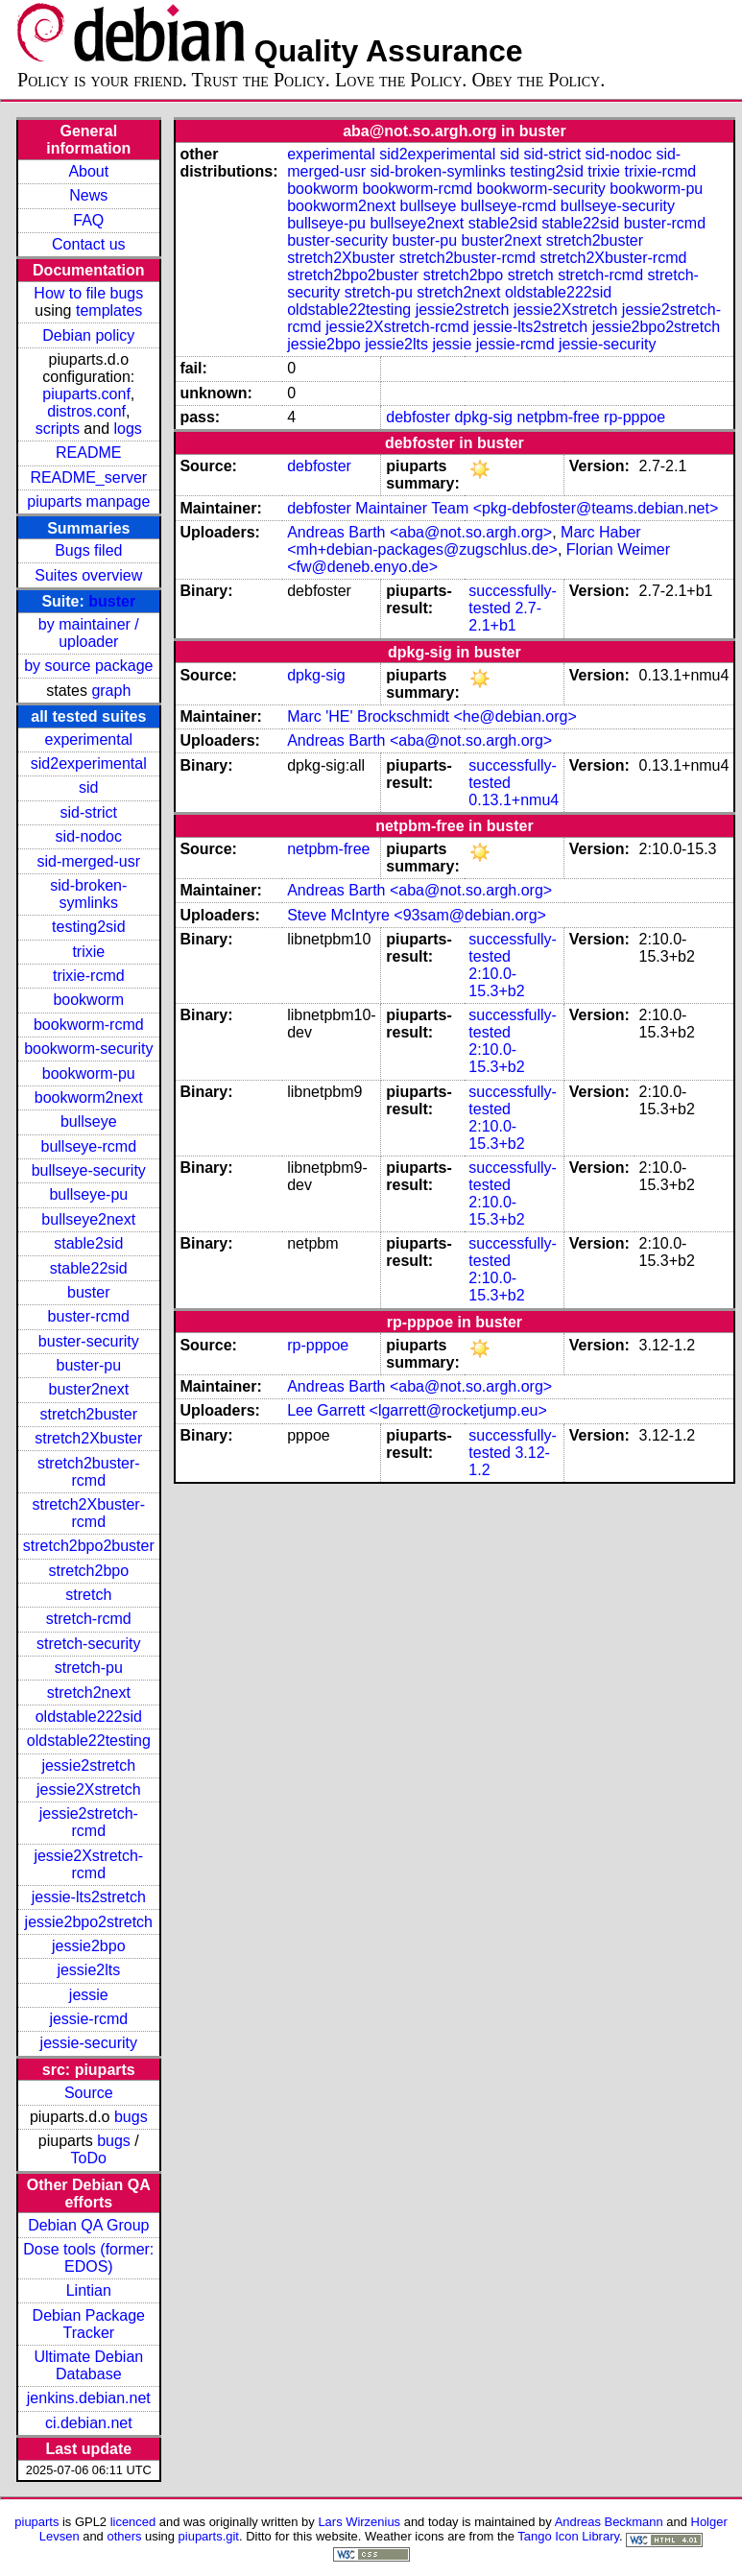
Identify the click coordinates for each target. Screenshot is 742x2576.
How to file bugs (88, 293)
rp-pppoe (634, 417)
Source (88, 2093)
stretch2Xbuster (88, 1438)
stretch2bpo (88, 1570)
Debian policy (88, 335)
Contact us (88, 244)
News (88, 195)
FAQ (88, 220)
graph (111, 690)
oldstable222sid (89, 1716)
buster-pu (88, 1365)
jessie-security (88, 2043)
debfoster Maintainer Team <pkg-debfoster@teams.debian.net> (502, 508)
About (88, 171)
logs (128, 428)
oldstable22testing (89, 1740)
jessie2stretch (88, 1765)
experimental (88, 739)
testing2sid (89, 926)
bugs (131, 2117)
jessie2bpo (89, 1946)
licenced (133, 2522)
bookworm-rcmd (89, 1024)
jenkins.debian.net (89, 2398)
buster (111, 601)
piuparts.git (209, 2536)
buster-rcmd (89, 1316)
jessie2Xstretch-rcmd (88, 1864)
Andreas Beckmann (609, 2522)
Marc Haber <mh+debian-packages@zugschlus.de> (463, 541)
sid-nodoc (89, 836)
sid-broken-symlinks (88, 894)
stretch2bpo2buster (89, 1546)
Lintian (88, 2290)
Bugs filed (88, 550)
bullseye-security (89, 1170)
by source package (88, 665)
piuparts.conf (86, 394)
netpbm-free (557, 417)
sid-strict (89, 812)
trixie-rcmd (89, 975)
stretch (88, 1594)
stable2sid (88, 1243)
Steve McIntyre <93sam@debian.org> (416, 915)
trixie (88, 951)
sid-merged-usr (88, 861)
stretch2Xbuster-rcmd (89, 1513)
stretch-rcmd (89, 1618)
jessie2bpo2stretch (89, 1922)
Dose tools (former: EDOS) (88, 2258)
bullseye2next (88, 1219)
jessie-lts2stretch (89, 1897)
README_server (88, 477)
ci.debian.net (88, 2423)
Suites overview (88, 575)
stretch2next (89, 1692)
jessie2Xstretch (88, 1789)
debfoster (418, 417)
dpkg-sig (483, 417)
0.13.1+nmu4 (513, 800)
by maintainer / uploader (88, 633)
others (124, 2536)
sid (88, 787)
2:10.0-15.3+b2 (496, 982)
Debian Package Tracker (89, 2324)
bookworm (88, 999)
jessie (88, 1995)
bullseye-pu (88, 1194)
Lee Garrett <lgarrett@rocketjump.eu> (417, 1410)
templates (109, 310)
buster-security (88, 1341)
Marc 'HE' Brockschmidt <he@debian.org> (432, 716)
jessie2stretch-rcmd (88, 1822)
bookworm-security (88, 1048)
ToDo (89, 2158)
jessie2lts (88, 1970)
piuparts (36, 2522)
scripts (58, 428)
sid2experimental (89, 763)
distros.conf (86, 411)
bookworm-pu (88, 1073)
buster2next (88, 1389)
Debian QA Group (88, 2225)
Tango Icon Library (568, 2536)
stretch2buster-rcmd (88, 1472)
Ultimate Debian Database (88, 2365)
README (88, 452)
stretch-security (88, 1643)
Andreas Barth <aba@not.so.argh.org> (419, 532)
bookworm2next (89, 1097)
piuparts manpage (88, 501)
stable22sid (89, 1268)
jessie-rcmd (88, 2019)
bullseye (88, 1121)
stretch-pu (89, 1667)
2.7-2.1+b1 (504, 616)
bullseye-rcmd (88, 1146)
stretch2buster (88, 1414)
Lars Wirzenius (359, 2522)
